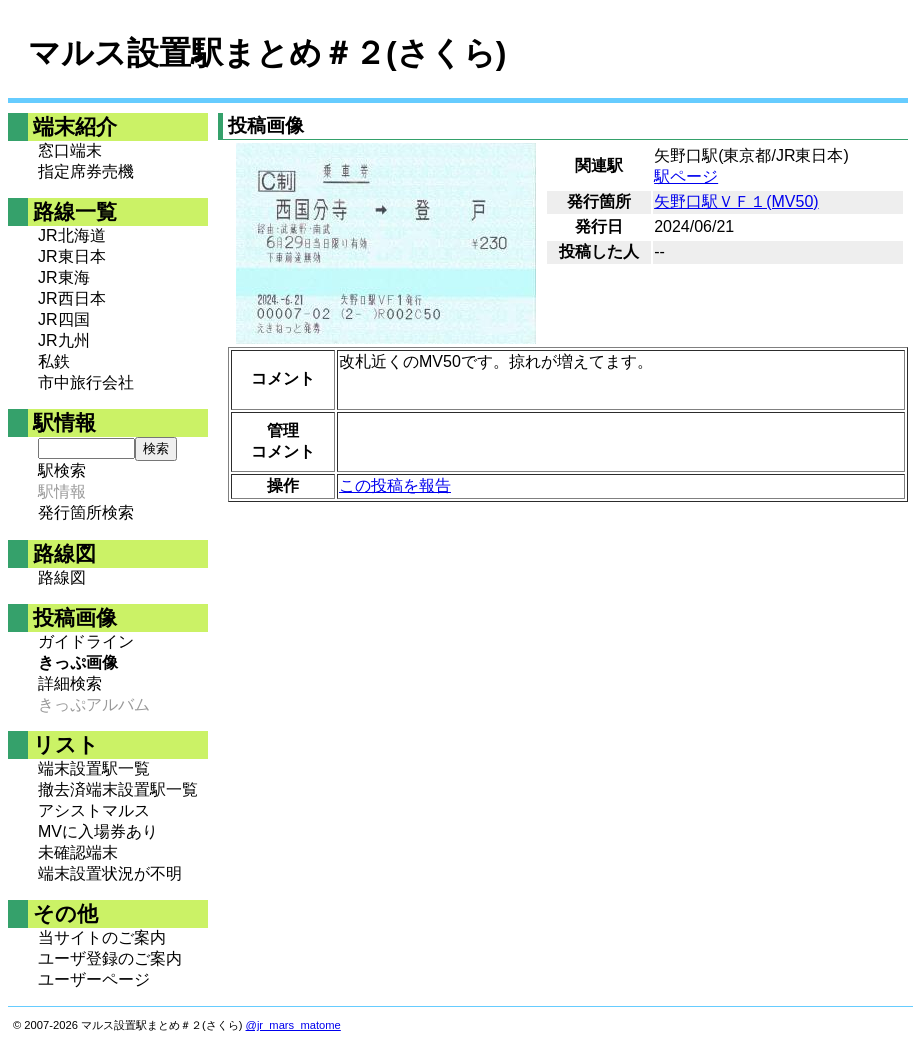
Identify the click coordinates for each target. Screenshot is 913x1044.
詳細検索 (70, 683)
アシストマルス (94, 810)
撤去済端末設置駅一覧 (118, 789)
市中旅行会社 (86, 382)
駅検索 (62, 470)
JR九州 (64, 340)
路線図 (62, 577)
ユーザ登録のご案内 (110, 958)
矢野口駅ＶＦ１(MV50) (736, 201)
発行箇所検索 (86, 512)
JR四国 (64, 319)
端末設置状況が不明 (110, 873)
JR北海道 (72, 235)
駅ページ (686, 176)
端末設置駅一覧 (94, 768)
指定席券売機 (86, 171)
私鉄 (54, 361)
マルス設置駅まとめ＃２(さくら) (267, 53)
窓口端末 (70, 150)
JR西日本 (72, 298)
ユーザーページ (94, 979)
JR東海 (64, 277)
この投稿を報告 (395, 485)
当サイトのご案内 (102, 937)
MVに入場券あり (98, 831)
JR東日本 (72, 256)
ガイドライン (86, 641)
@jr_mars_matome (293, 1025)
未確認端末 (78, 852)
